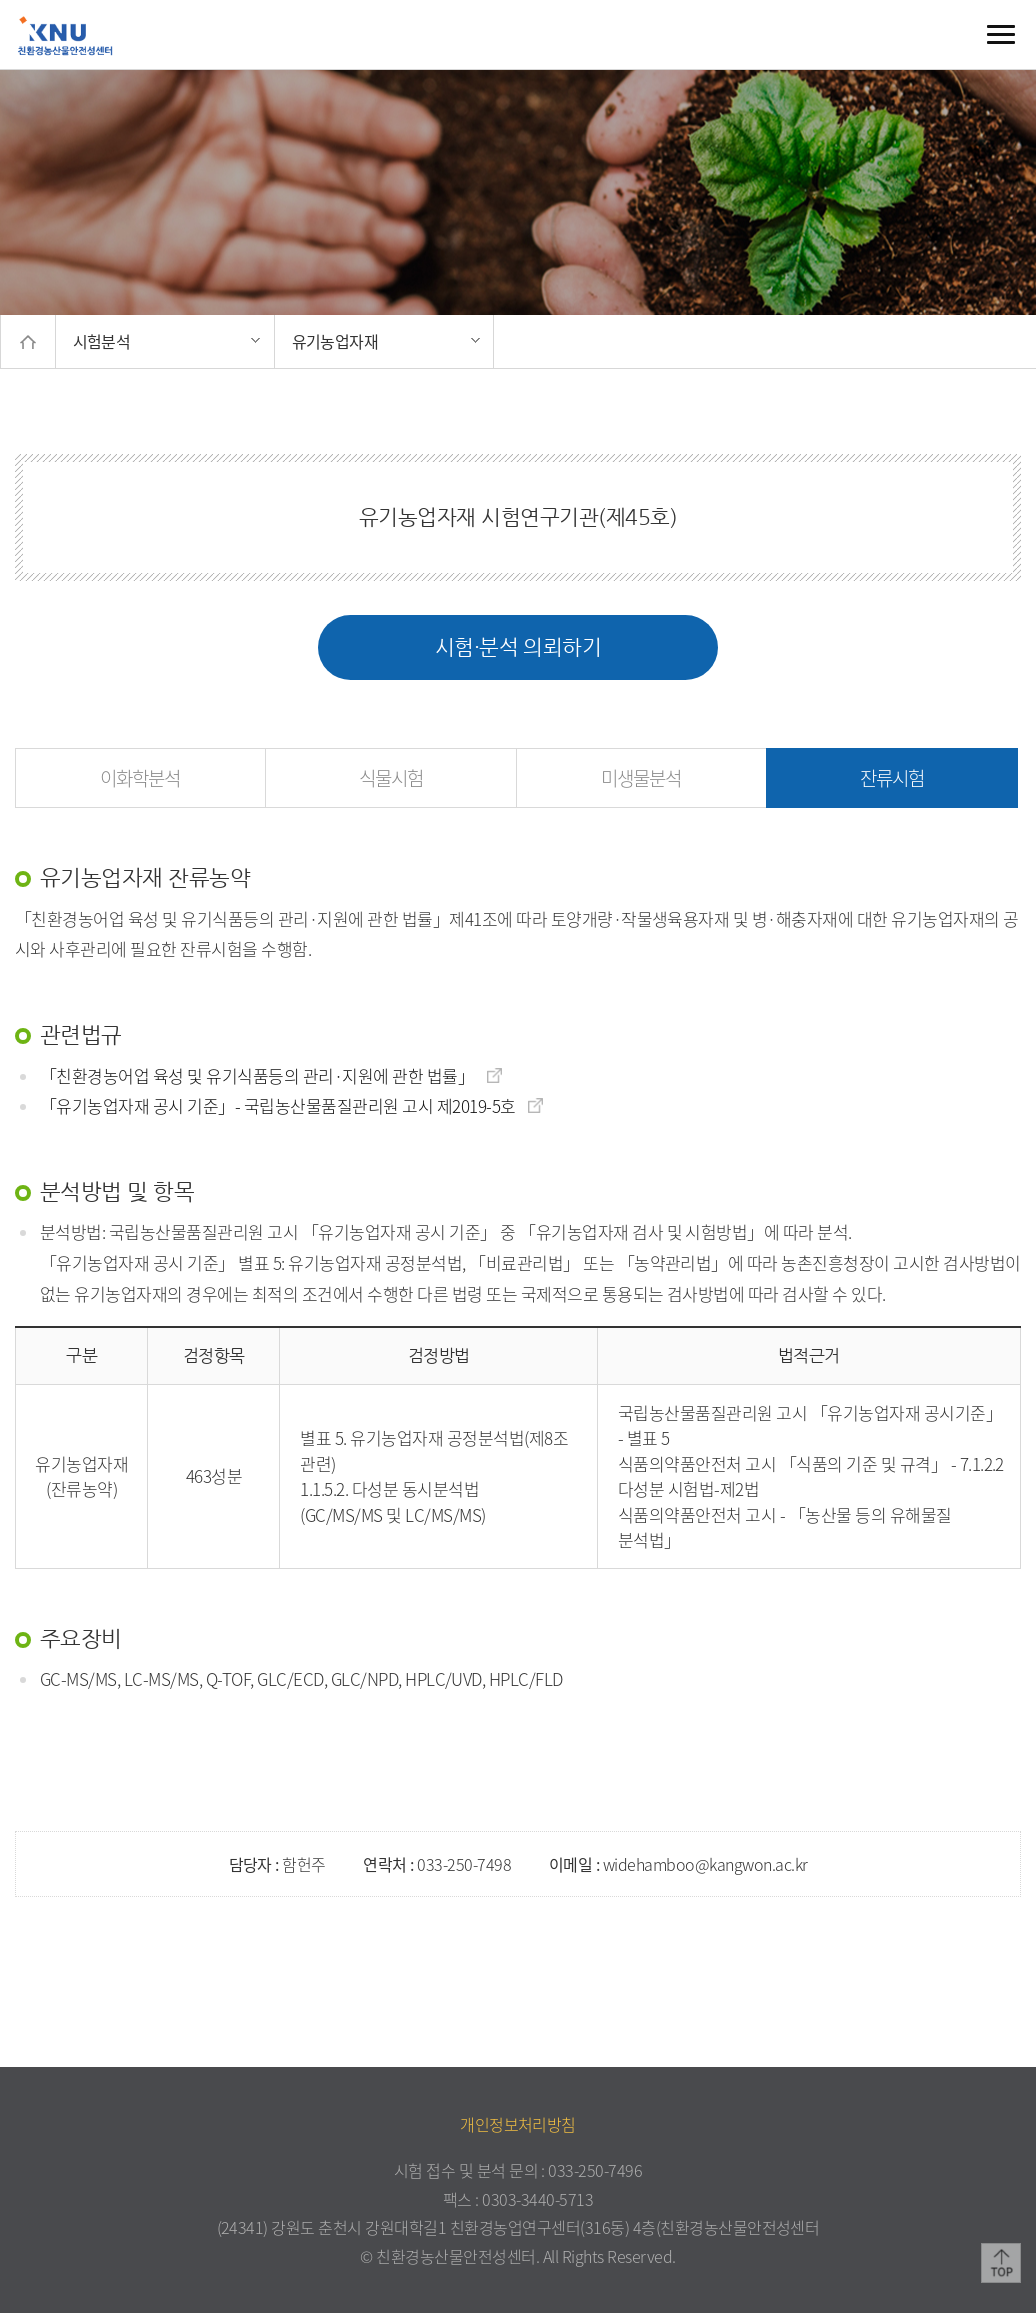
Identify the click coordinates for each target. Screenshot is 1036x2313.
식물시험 (391, 778)
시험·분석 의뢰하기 (518, 647)
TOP (1001, 2263)
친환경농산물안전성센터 (65, 34)
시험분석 (102, 341)
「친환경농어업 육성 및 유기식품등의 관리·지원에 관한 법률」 (272, 1075)
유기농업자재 (335, 341)
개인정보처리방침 (518, 2124)
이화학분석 (140, 778)
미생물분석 (641, 778)
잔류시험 (892, 778)
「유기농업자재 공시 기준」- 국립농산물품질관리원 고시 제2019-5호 (293, 1105)
